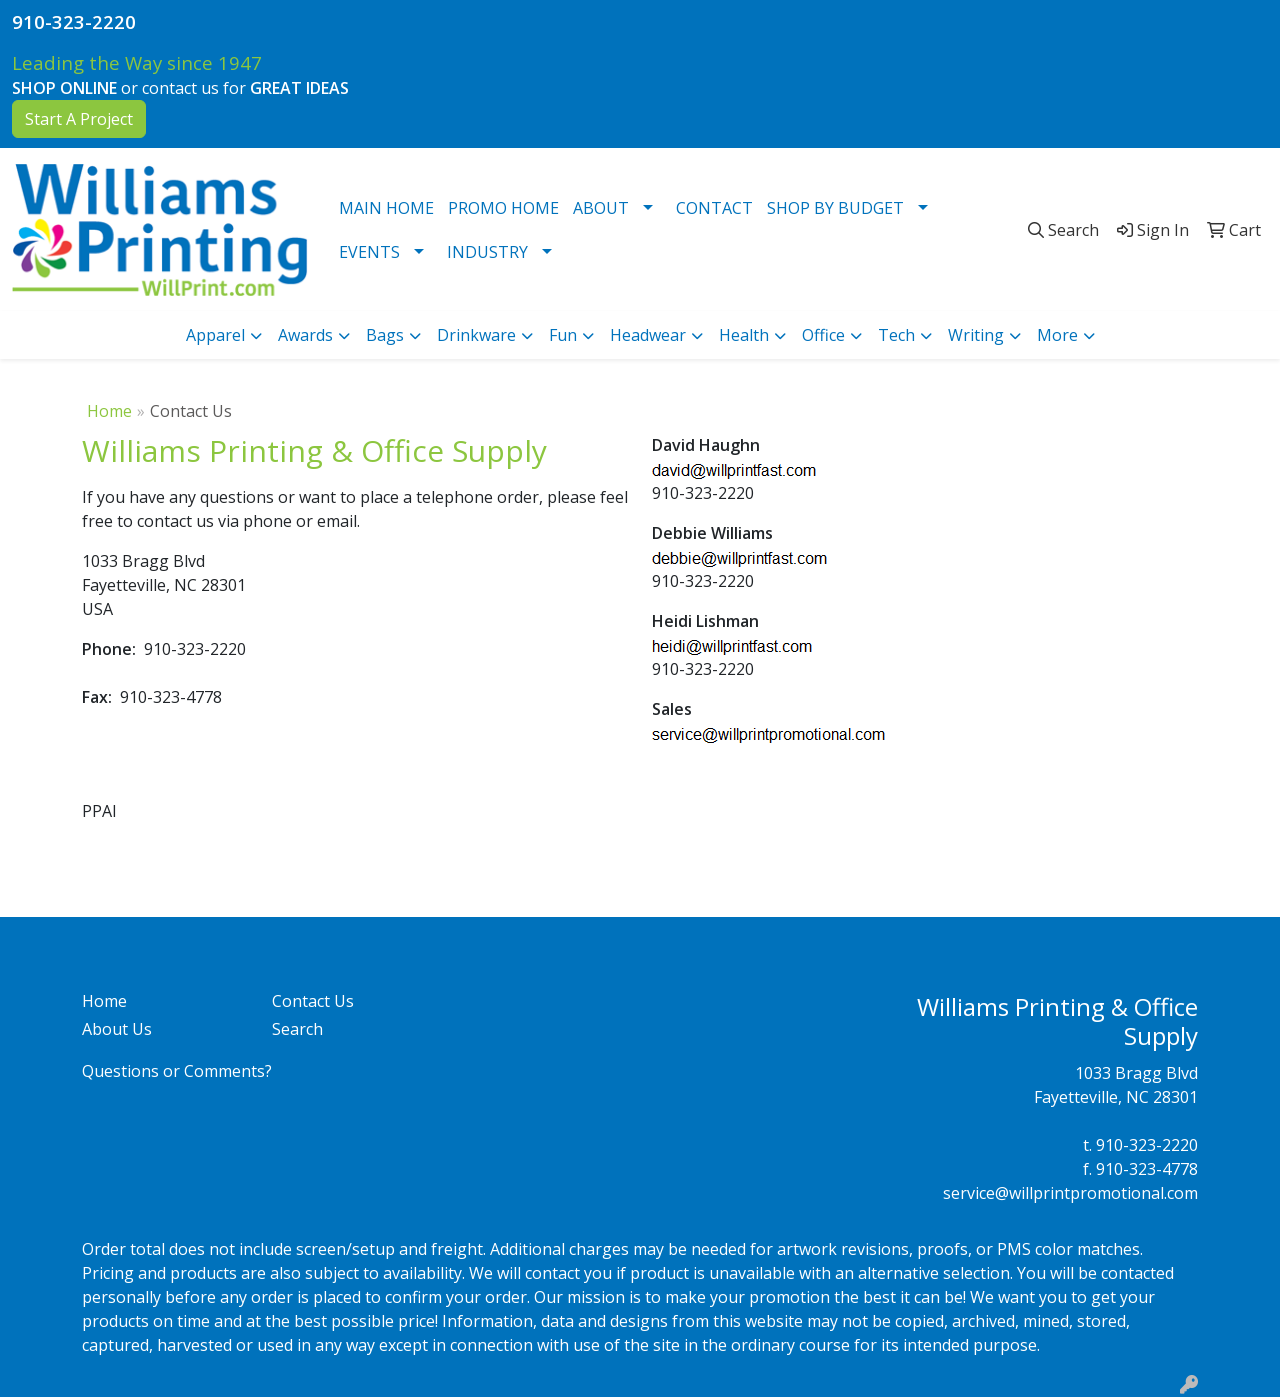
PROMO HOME (503, 208)
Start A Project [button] (79, 119)
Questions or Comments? (177, 1071)
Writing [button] (976, 335)
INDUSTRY (487, 252)
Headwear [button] (648, 335)
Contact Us (313, 1001)
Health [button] (744, 335)
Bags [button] (385, 335)
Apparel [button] (215, 335)
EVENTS (369, 252)
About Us (117, 1029)
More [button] (1057, 335)
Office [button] (823, 335)
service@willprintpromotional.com (1070, 1193)
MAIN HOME (386, 208)
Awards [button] (305, 335)
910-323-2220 (74, 21)
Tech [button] (896, 335)
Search (297, 1029)
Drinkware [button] (476, 335)
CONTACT (714, 208)
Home (109, 411)
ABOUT (601, 208)
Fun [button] (563, 335)
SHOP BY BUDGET (835, 208)
